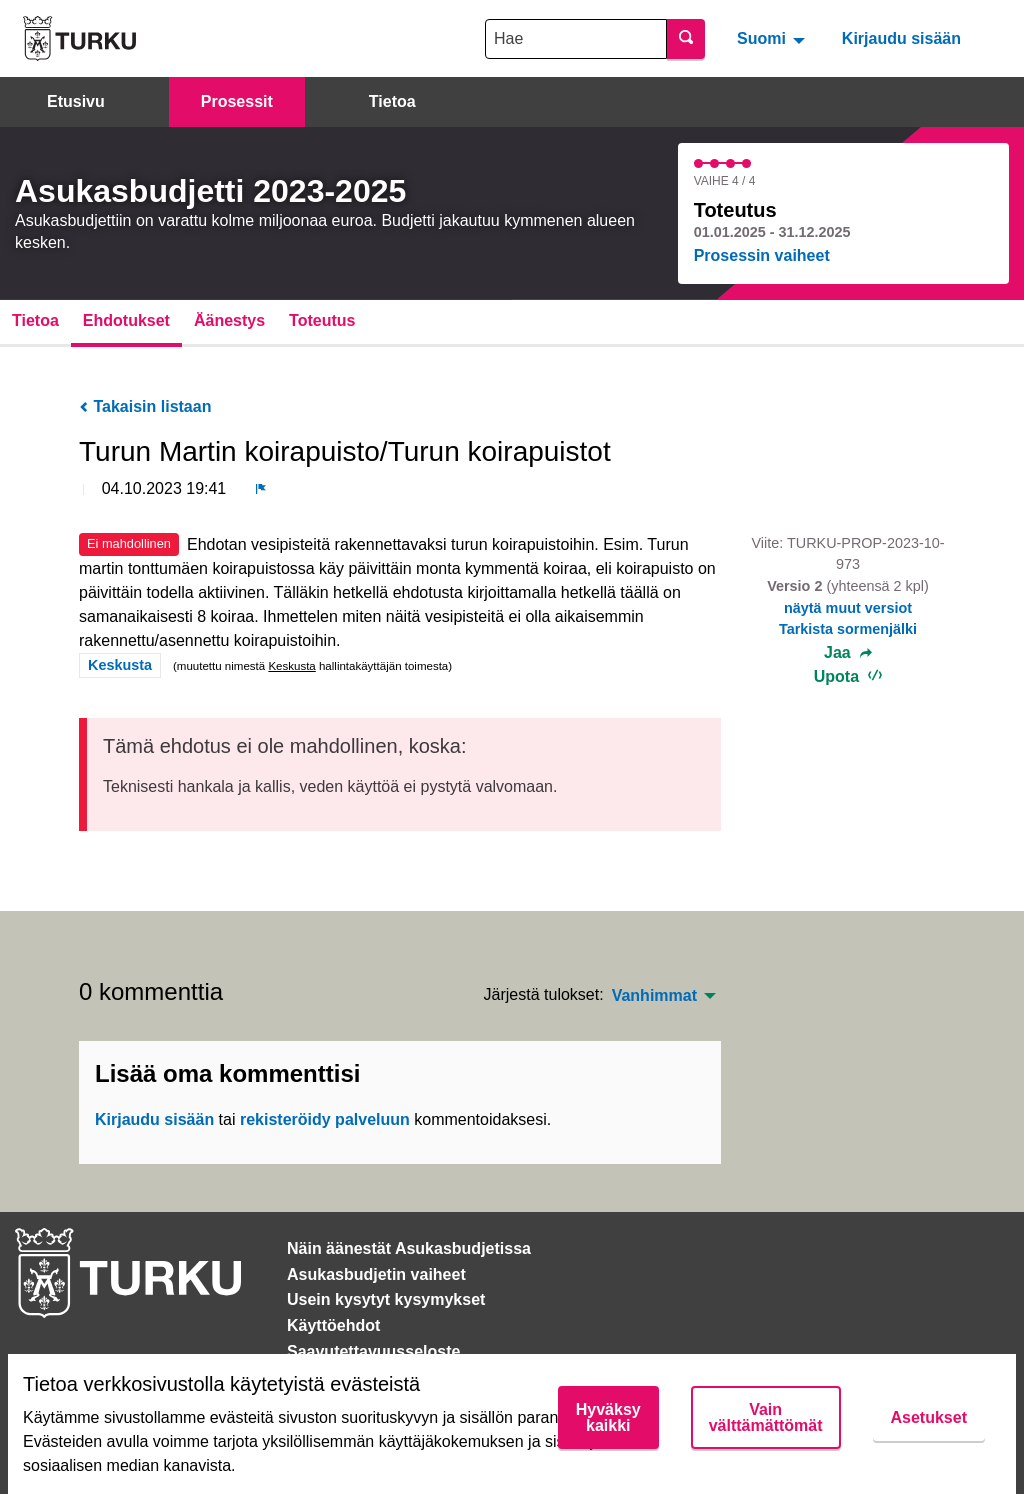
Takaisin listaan (145, 406)
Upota (848, 676)
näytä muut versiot (848, 608)
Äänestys (229, 320)
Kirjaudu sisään (901, 38)
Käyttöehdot (333, 1325)
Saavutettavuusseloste (373, 1351)
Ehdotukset (126, 320)
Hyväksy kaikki (608, 1417)
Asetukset (929, 1417)
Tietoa (392, 101)
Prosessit (237, 101)
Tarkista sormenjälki (848, 629)
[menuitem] (773, 38)
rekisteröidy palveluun (325, 1119)
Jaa (848, 653)
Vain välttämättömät (766, 1417)
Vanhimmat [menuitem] (654, 996)
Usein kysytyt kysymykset (386, 1299)
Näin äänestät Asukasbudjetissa (409, 1248)
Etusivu (76, 101)
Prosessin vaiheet (762, 255)
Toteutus (322, 320)
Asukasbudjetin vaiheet (376, 1274)
